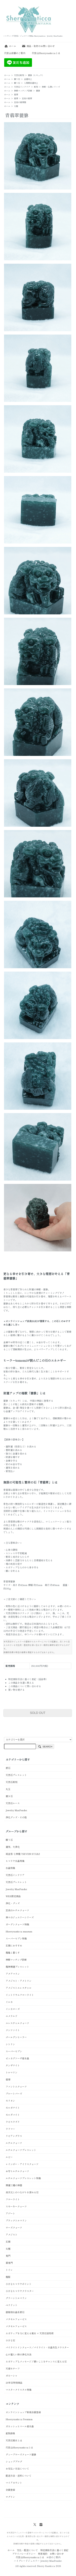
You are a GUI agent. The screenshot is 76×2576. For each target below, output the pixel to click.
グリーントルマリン (16, 2298)
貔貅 (38, 90)
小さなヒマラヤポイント (18, 2284)
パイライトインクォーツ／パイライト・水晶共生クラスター (37, 2347)
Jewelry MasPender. (16, 1810)
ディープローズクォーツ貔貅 (21, 2454)
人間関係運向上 (31, 82)
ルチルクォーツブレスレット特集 (23, 2178)
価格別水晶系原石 (15, 2312)
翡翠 (16, 94)
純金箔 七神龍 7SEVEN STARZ (23, 1854)
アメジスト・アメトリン (18, 1980)
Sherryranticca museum (19, 1931)
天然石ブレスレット (16, 1775)
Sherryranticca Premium (19, 2419)
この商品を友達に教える (21, 1682)
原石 (8, 1768)
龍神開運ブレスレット (17, 1966)
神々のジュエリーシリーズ (20, 1917)
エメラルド (11, 2016)
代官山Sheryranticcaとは (19, 2447)
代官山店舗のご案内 (14, 53)
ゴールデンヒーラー (16, 2037)
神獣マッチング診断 (23, 90)
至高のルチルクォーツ (17, 1910)
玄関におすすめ (14, 1945)
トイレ (9, 2269)
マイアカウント (14, 2482)
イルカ (9, 2002)
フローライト (13, 2199)
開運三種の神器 (14, 2185)
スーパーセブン (14, 2051)
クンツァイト (13, 2030)
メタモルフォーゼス (16, 2319)
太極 (16, 106)
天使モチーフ (13, 2368)
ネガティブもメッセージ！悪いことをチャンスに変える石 (36, 2361)
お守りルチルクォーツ (17, 2171)
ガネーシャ (11, 2375)
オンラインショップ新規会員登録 (23, 2412)
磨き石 (9, 1796)
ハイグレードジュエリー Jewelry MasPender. (38, 2560)
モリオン (10, 2100)
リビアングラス (14, 2136)
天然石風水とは (14, 2440)
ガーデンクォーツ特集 (17, 1924)
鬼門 (8, 2255)
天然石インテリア (22, 86)
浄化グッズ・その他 (16, 1817)
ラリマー (10, 2128)
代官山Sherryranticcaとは (46, 53)
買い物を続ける (16, 1689)
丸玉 (8, 1789)
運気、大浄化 (13, 1846)
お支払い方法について (17, 2468)
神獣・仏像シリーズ (51, 86)
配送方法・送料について (18, 2475)
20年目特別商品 (14, 2382)
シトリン (10, 2044)
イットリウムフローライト (20, 1995)
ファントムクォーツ (16, 2086)
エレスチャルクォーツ (17, 2023)
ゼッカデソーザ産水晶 (17, 2058)
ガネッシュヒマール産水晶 (20, 2426)
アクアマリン (13, 1973)
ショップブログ (14, 2461)
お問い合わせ (57, 2553)
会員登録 (10, 2489)
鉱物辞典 (10, 2433)
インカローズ (13, 2009)
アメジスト (11, 2234)
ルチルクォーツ (14, 2143)
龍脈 (8, 2277)
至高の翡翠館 (20, 102)
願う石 (17, 79)
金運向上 (28, 79)
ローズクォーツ (14, 2227)
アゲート (10, 2213)
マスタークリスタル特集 (18, 2389)
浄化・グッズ (13, 1903)
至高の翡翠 (27, 98)
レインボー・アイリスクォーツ (22, 2164)
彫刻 (36, 86)
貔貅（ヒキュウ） (36, 75)
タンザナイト (13, 2065)
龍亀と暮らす (13, 1952)
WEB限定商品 (13, 1896)
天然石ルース (13, 1803)
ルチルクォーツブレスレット (21, 2150)
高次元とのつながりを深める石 (22, 2192)
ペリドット (11, 2305)
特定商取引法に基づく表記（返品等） (28, 1679)
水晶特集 (10, 1868)
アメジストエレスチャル (18, 1987)
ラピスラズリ (13, 2121)
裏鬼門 (9, 2262)
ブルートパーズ (14, 2093)
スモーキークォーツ (16, 2206)
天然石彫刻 (19, 75)
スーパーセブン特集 (16, 1938)
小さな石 (10, 2340)
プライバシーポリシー (24, 2553)
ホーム (10, 46)
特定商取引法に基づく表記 (54, 2550)
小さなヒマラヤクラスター (20, 2291)
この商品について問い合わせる (24, 1686)
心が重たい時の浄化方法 (18, 2354)
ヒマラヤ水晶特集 (15, 1861)
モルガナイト (13, 2107)
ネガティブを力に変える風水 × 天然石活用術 (30, 2333)
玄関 (8, 2241)
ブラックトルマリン (16, 2220)
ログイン (10, 2496)
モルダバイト (13, 2114)
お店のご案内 (53, 2557)
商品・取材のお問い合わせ (38, 46)
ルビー (9, 2157)
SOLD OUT (37, 1713)
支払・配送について (27, 2550)
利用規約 (42, 2553)
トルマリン (11, 2072)
